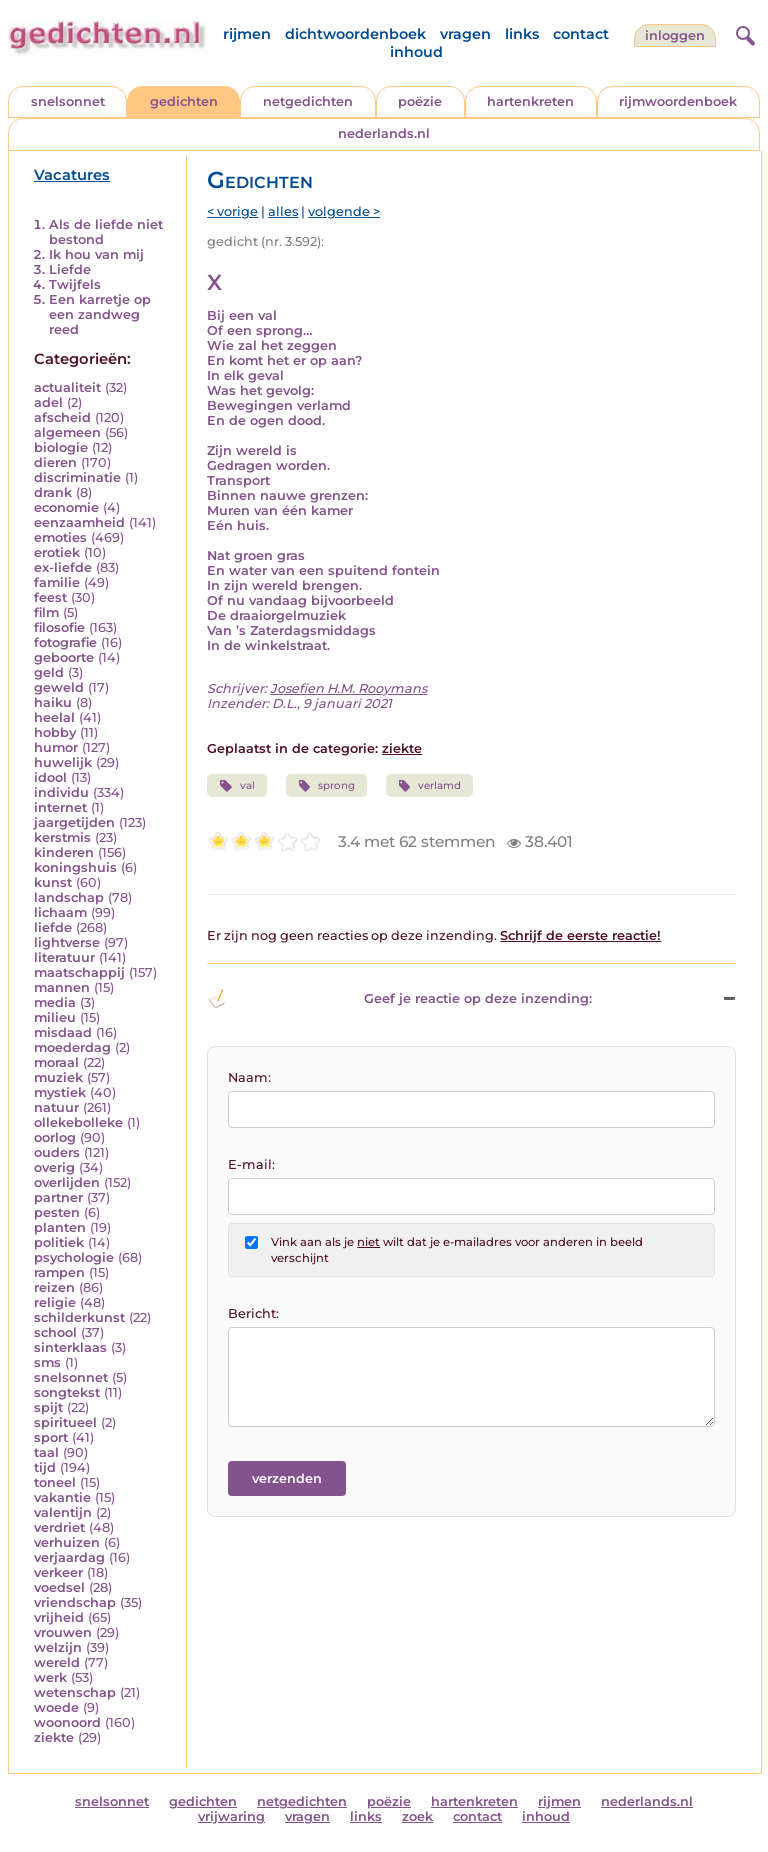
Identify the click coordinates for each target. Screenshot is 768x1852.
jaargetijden (74, 822)
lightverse (67, 942)
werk (50, 1677)
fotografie (65, 642)
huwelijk (63, 762)
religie (55, 1302)
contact (581, 34)
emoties (60, 537)
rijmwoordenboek (678, 101)
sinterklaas (70, 1347)
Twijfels (75, 284)
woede (56, 1707)
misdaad (63, 1032)
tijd (45, 1467)
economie (66, 507)
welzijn (58, 1647)
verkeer (58, 1572)
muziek (58, 1077)
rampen (59, 1272)
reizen (54, 1287)
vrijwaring (231, 1816)
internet (60, 807)
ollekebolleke (78, 1122)
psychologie (74, 1257)
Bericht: (253, 1313)
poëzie (420, 101)
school (55, 1332)
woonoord (67, 1722)
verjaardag (69, 1557)
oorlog (55, 1137)
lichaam (60, 912)
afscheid (62, 417)
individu (61, 792)
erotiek (57, 552)
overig (54, 1167)
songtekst (67, 1392)
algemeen (67, 432)
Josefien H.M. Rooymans (348, 688)
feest (50, 597)
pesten (57, 1212)
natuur (56, 1107)
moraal (56, 1062)
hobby (55, 732)
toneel (55, 1482)
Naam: (249, 1077)
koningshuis (75, 867)
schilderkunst (79, 1317)
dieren (55, 462)
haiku (53, 702)
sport (51, 1437)
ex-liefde (63, 567)
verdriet (59, 1527)
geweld (59, 687)
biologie (61, 447)
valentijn (63, 1512)
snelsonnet (68, 101)
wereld (57, 1662)
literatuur (64, 957)
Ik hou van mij (96, 254)
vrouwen (63, 1632)
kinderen (64, 852)
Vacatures (72, 175)
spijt (48, 1407)
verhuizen (67, 1542)
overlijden (67, 1182)
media (55, 1002)
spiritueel (65, 1422)
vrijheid (59, 1617)
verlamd (429, 786)
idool (50, 777)
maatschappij (79, 972)
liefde (53, 927)
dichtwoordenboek (355, 34)
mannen (62, 987)
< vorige (232, 211)
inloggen (675, 35)
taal (46, 1452)
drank (53, 492)
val (236, 786)
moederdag (72, 1047)
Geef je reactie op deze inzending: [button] (399, 999)
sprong (326, 786)
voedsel (59, 1587)
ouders (57, 1152)
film (46, 612)
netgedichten (308, 101)
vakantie (62, 1497)
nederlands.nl (384, 133)
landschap (69, 897)
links (522, 34)
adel (48, 402)
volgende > (344, 211)
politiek (59, 1242)
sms (47, 1362)
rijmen (247, 34)
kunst (53, 882)
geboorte (64, 657)
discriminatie (77, 477)
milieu (55, 1017)
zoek (417, 1816)
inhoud (416, 52)
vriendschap (75, 1602)
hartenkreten (530, 101)
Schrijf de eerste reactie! (580, 935)
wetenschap (75, 1692)
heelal (54, 717)
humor (56, 747)
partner (58, 1197)
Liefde (70, 269)
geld (49, 672)
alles (283, 211)
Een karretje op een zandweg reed (100, 314)
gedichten (184, 101)
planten (60, 1227)
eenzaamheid (79, 522)
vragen (465, 34)
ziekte (54, 1737)
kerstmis (62, 837)
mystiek (60, 1092)
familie (57, 582)
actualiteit (67, 387)
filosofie (59, 627)
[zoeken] (743, 33)
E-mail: (251, 1164)
